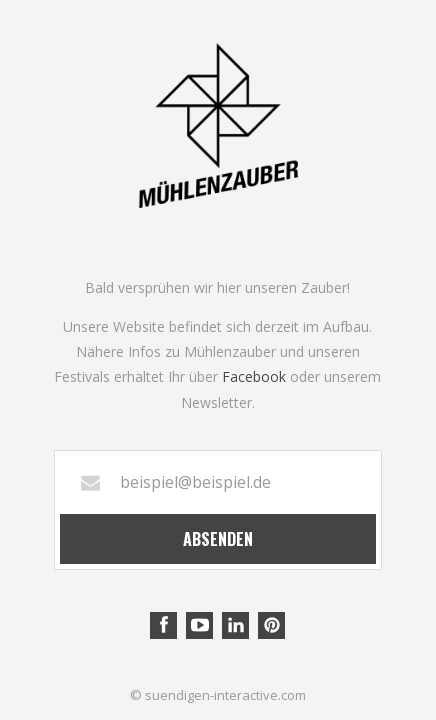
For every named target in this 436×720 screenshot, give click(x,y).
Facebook (254, 376)
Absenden (218, 539)
